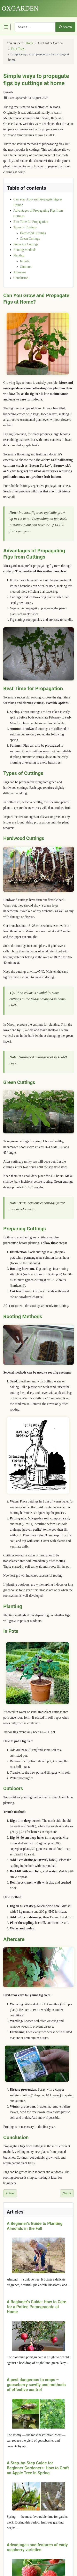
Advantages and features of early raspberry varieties (37, 2547)
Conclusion (20, 278)
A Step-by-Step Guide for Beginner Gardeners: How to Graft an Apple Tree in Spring (38, 2468)
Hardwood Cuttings (33, 233)
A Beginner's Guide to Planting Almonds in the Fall (35, 2226)
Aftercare (19, 272)
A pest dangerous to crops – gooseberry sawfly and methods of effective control (36, 2384)
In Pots (24, 261)
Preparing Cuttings (25, 244)
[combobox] (35, 27)
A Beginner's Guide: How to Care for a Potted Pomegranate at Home (36, 2307)
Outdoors (26, 266)
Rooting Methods (24, 249)
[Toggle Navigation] (6, 27)
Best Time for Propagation (30, 221)
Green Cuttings (30, 238)
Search (65, 27)
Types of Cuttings (25, 227)
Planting (18, 255)
